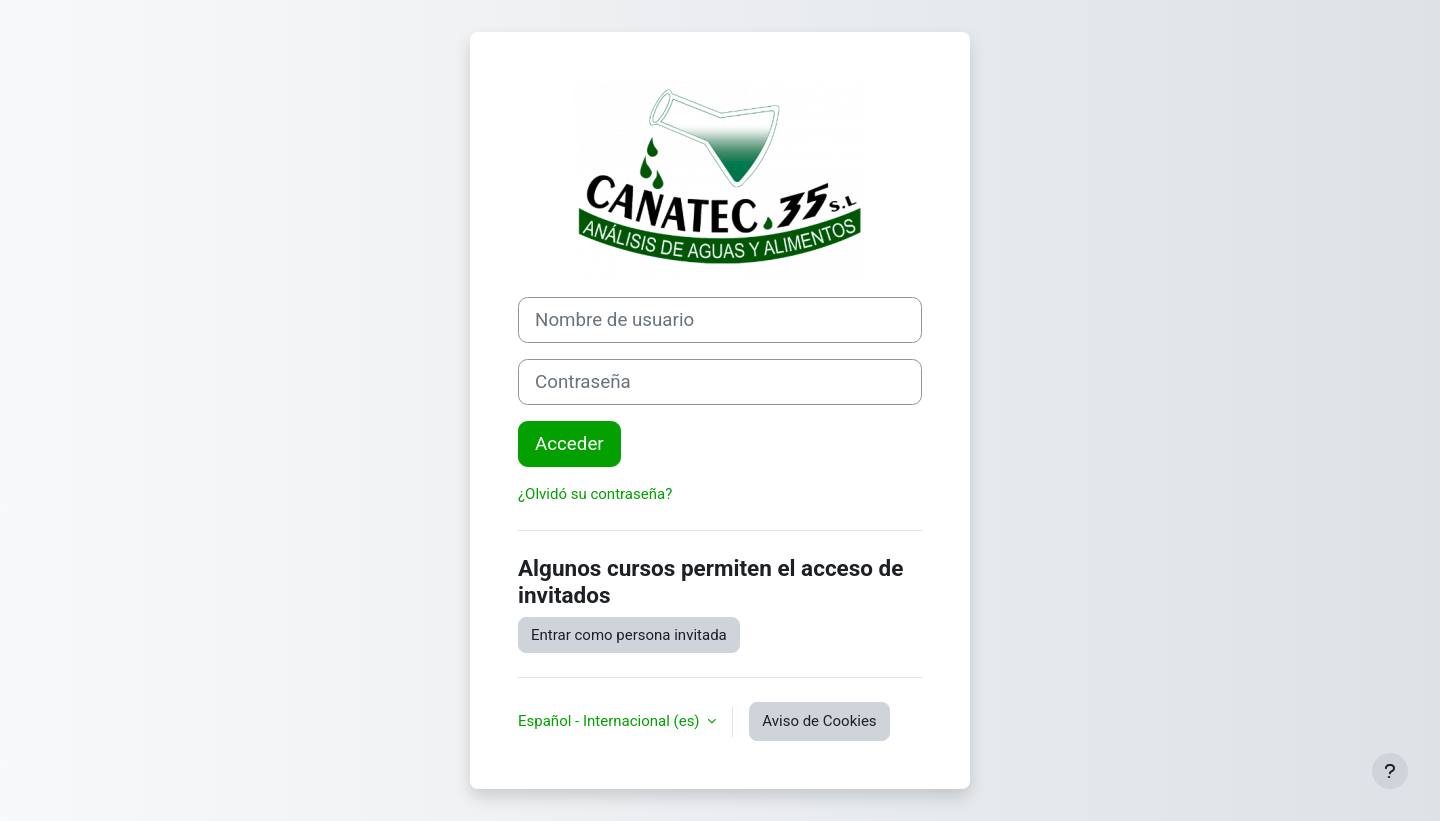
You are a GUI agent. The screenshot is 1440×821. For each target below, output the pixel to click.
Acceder (569, 444)
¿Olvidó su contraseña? (595, 494)
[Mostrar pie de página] (1390, 771)
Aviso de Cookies (819, 721)
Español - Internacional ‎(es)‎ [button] (610, 721)
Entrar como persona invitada (629, 635)
